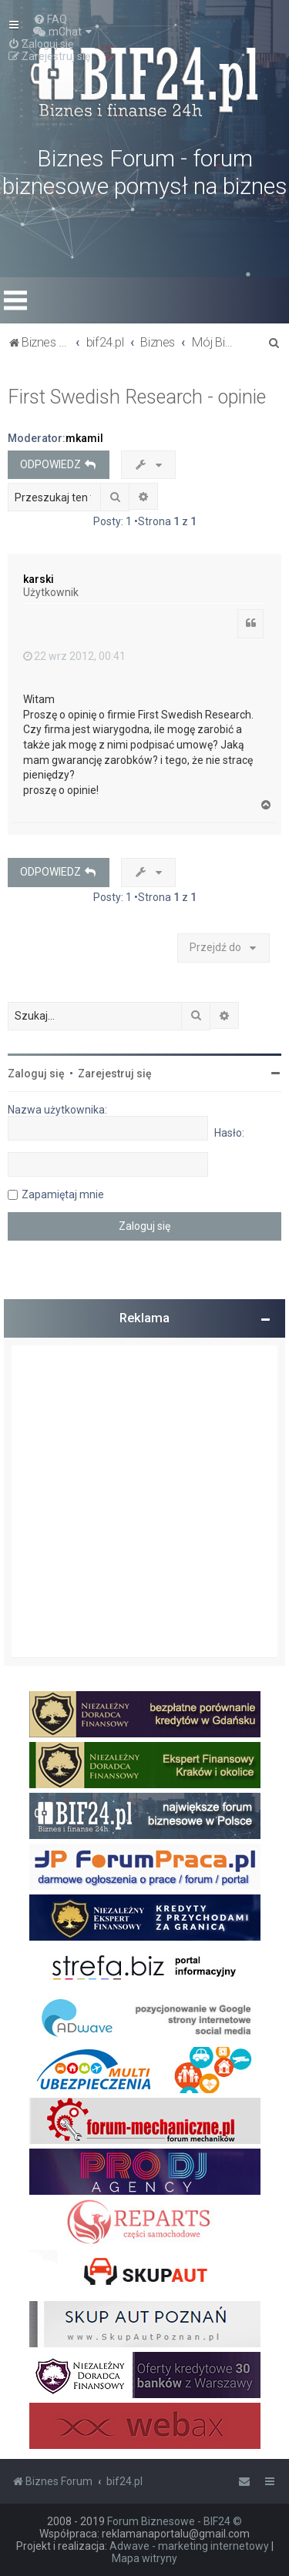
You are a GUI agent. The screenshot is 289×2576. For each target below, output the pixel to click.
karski (38, 579)
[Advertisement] (144, 1501)
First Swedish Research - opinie (137, 397)
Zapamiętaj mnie (63, 1194)
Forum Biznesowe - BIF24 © (174, 2521)
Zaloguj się (36, 1073)
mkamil (84, 438)
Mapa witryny (144, 2558)
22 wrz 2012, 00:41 (74, 656)
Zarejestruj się (115, 1073)
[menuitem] (50, 19)
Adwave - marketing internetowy (189, 2546)
